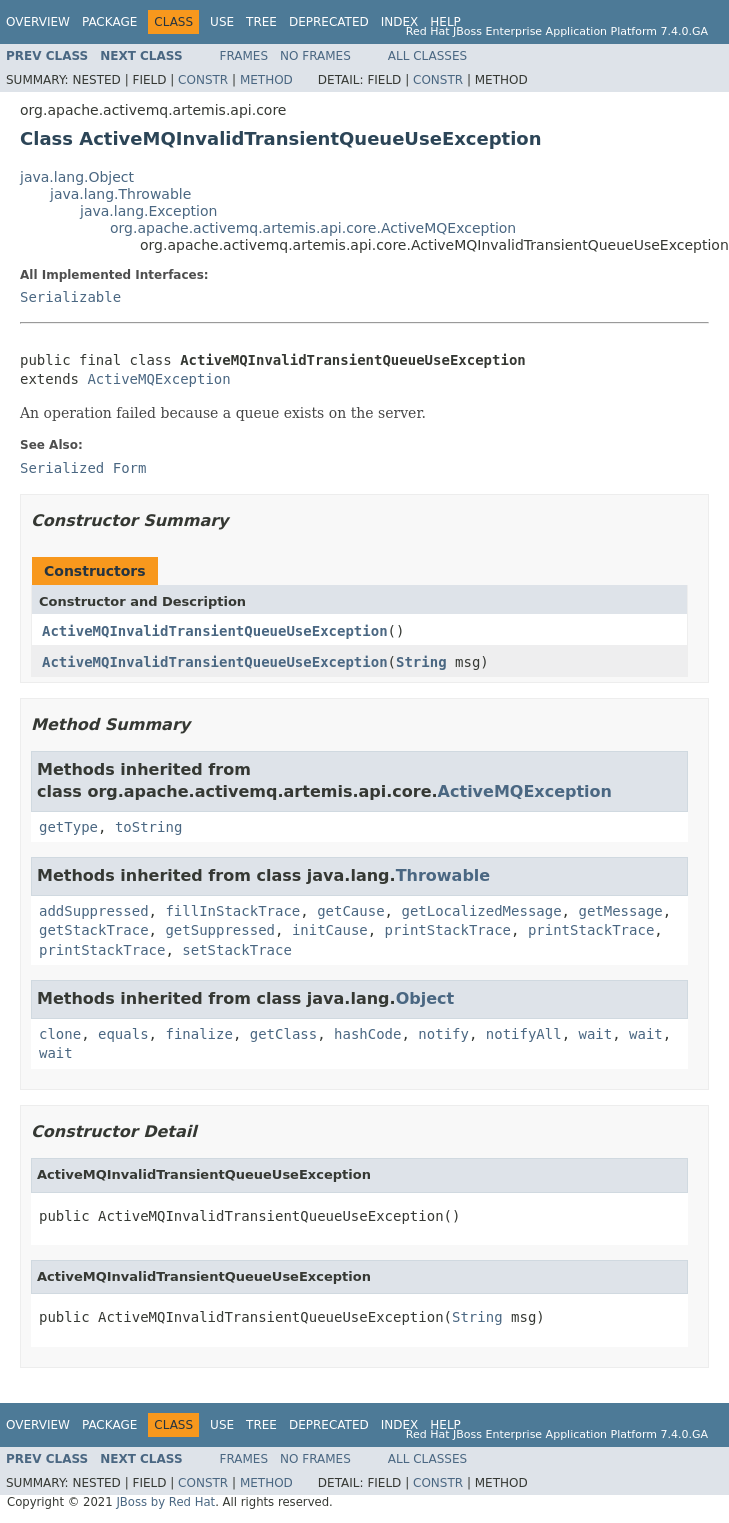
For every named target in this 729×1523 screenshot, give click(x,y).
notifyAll (524, 1034)
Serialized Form (83, 468)
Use (222, 22)
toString (148, 827)
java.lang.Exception (148, 211)
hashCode (367, 1034)
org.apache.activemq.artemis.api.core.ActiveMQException (313, 228)
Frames (244, 56)
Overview (38, 22)
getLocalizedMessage (481, 911)
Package (109, 22)
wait (596, 1034)
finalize (198, 1034)
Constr (203, 80)
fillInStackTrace (232, 911)
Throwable (443, 875)
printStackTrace (448, 930)
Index (400, 22)
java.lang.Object (77, 177)
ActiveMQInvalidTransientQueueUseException (215, 631)
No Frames (315, 56)
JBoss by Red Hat (165, 1502)
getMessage (620, 911)
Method (266, 80)
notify (443, 1034)
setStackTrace (237, 950)
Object (425, 998)
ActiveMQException (158, 379)
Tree (261, 22)
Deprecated (329, 22)
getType (68, 827)
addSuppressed (94, 911)
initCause (330, 930)
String (421, 662)
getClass (283, 1034)
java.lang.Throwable (120, 194)
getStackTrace (94, 930)
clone (60, 1034)
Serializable (70, 297)
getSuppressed (220, 930)
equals (123, 1034)
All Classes (427, 56)
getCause (350, 911)
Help (445, 22)
